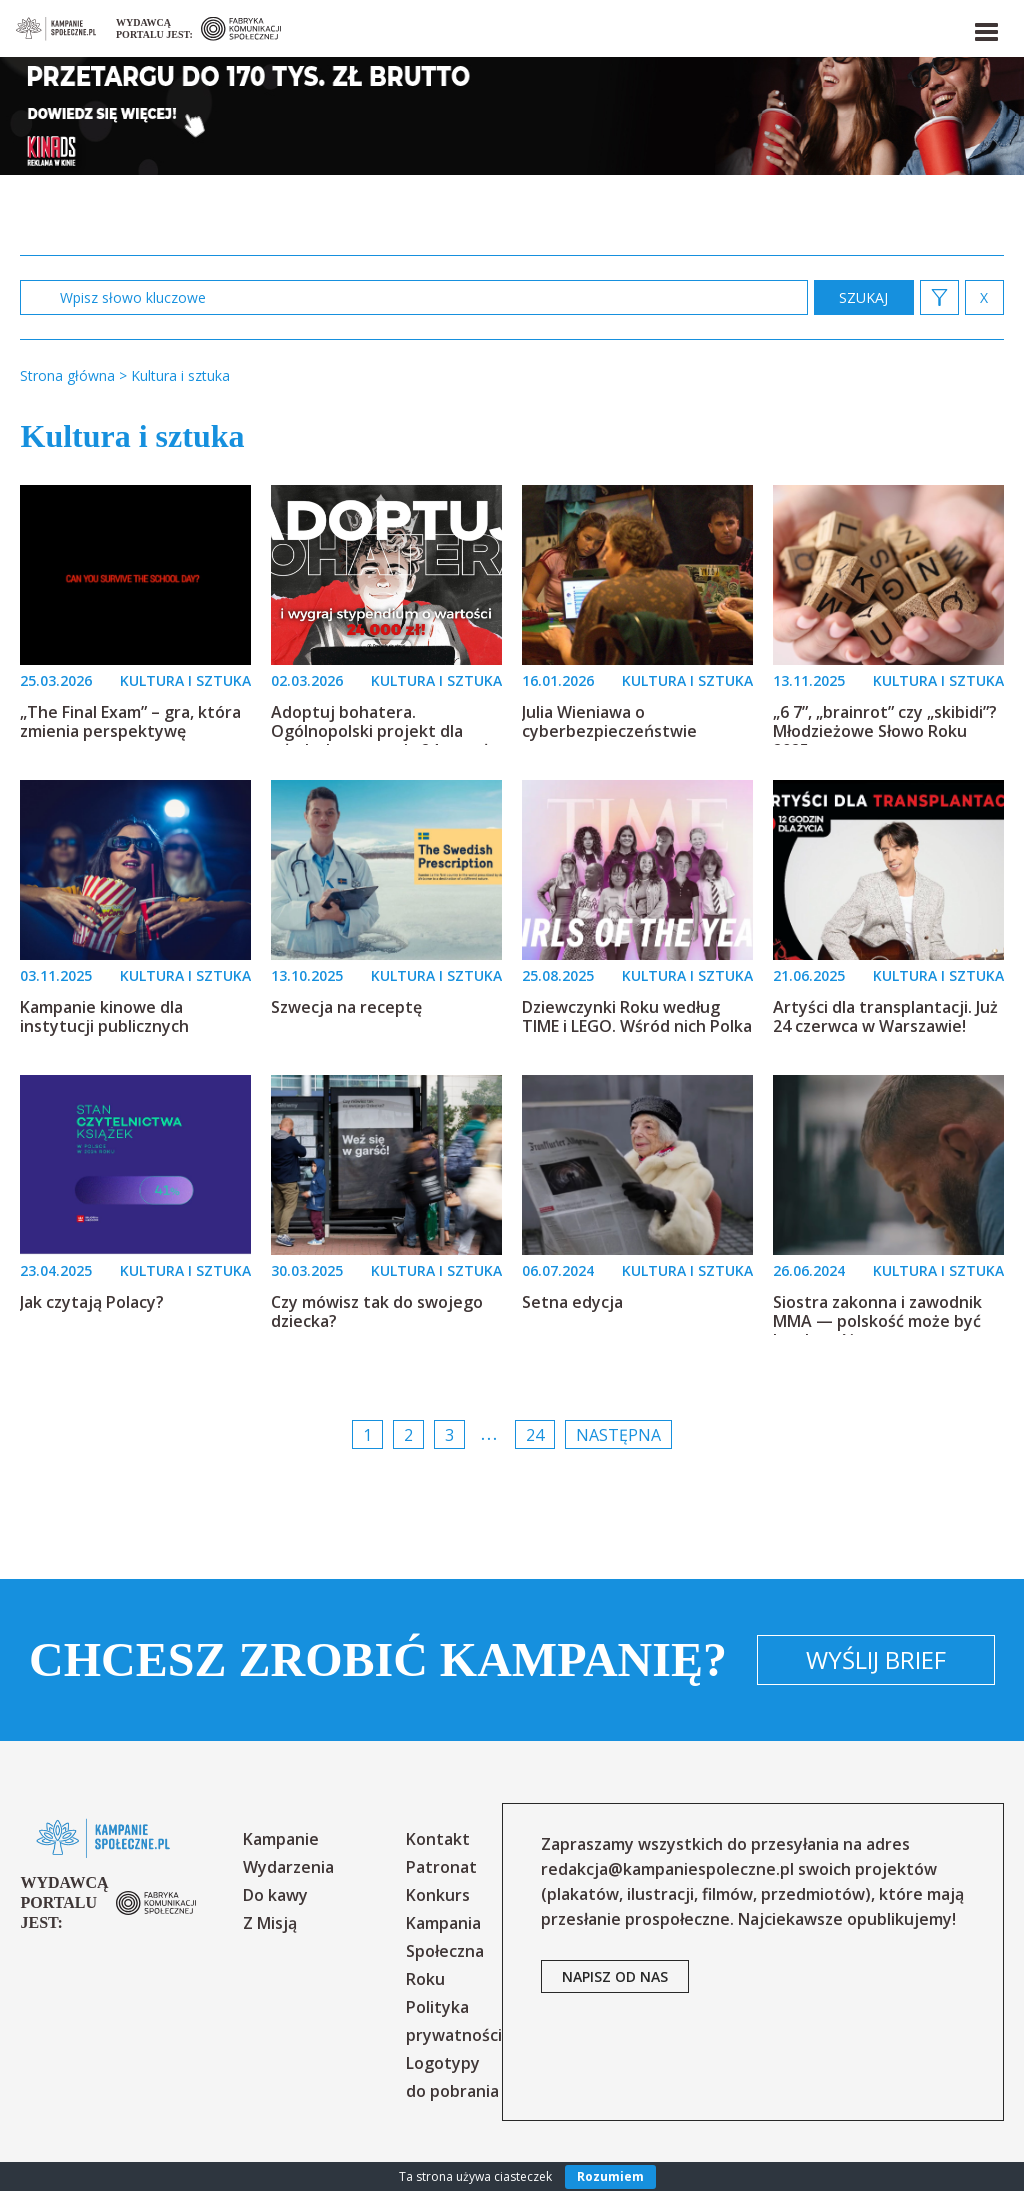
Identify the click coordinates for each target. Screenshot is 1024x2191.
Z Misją (270, 1923)
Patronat (441, 1867)
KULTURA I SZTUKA (185, 680)
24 (535, 1435)
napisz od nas (615, 1976)
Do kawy (275, 1895)
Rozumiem (610, 2176)
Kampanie (281, 1839)
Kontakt (438, 1839)
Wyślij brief (876, 1659)
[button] (985, 28)
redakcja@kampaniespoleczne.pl (667, 1869)
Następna (618, 1435)
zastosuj (864, 297)
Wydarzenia (288, 1867)
